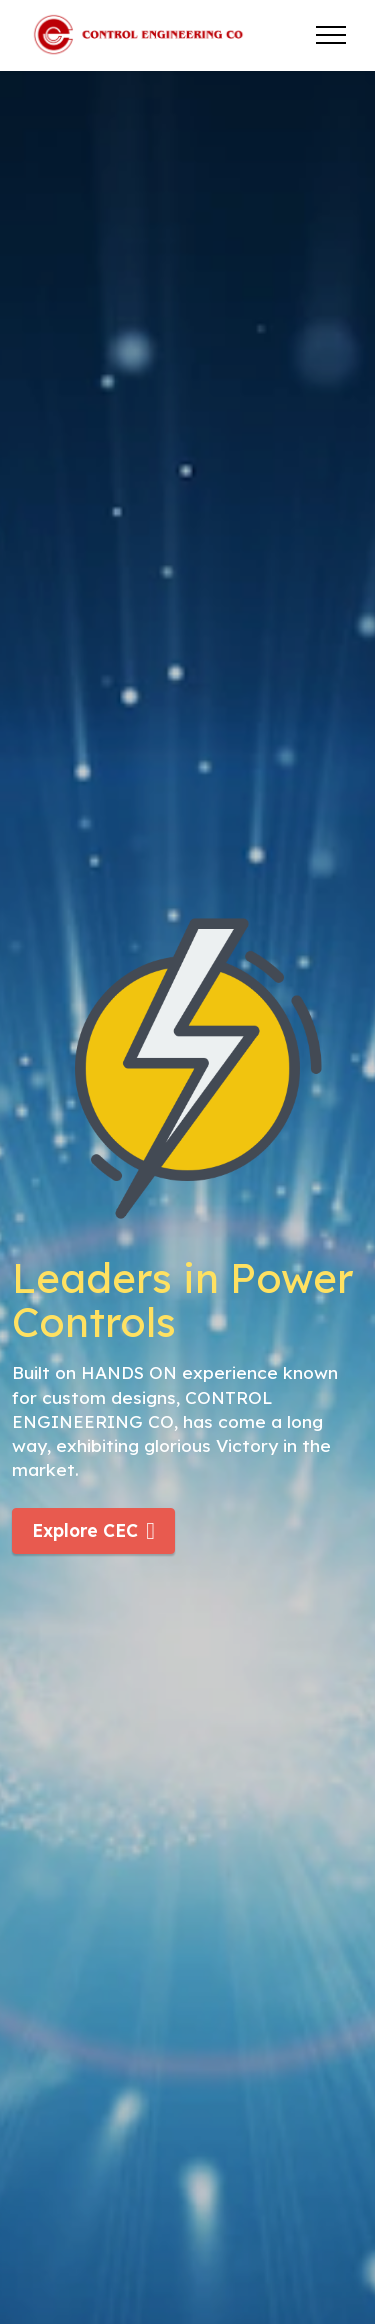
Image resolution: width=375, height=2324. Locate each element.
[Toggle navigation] (331, 35)
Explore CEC (93, 1531)
